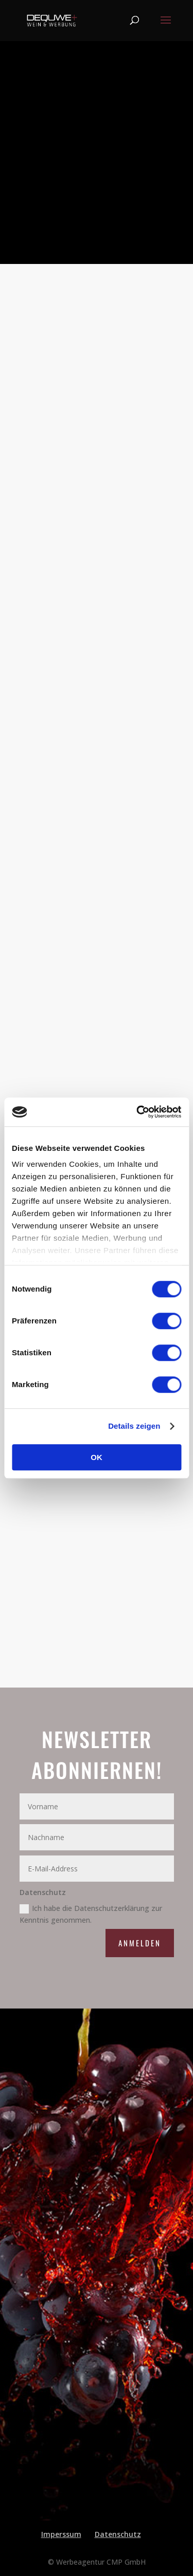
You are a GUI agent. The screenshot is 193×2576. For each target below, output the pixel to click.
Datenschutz (118, 2534)
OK (96, 1457)
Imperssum (61, 2534)
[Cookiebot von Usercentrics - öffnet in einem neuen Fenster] (137, 1112)
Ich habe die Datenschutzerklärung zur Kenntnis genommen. (91, 1914)
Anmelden (139, 1942)
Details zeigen (134, 1426)
